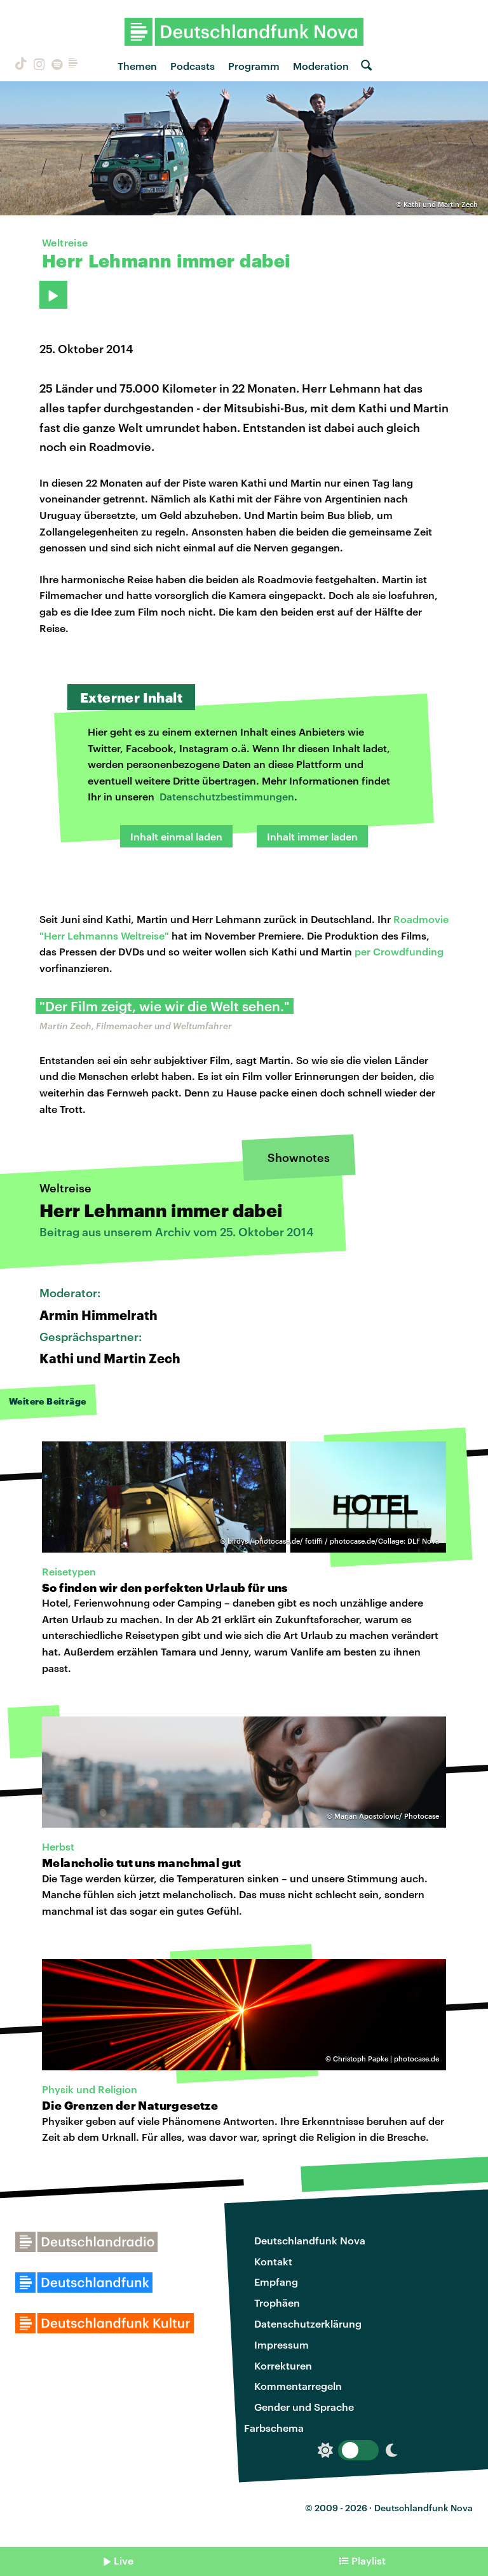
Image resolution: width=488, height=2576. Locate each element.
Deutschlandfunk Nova (309, 2240)
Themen (137, 66)
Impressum (281, 2344)
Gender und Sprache (304, 2407)
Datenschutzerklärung (308, 2323)
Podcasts (192, 66)
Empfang (276, 2282)
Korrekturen (283, 2365)
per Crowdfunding (399, 951)
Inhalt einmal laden (176, 836)
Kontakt (273, 2261)
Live (123, 2560)
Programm (254, 66)
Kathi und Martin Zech (440, 204)
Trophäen (277, 2302)
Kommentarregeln (298, 2386)
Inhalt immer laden (312, 836)
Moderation (321, 66)
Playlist (368, 2560)
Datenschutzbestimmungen (226, 796)
